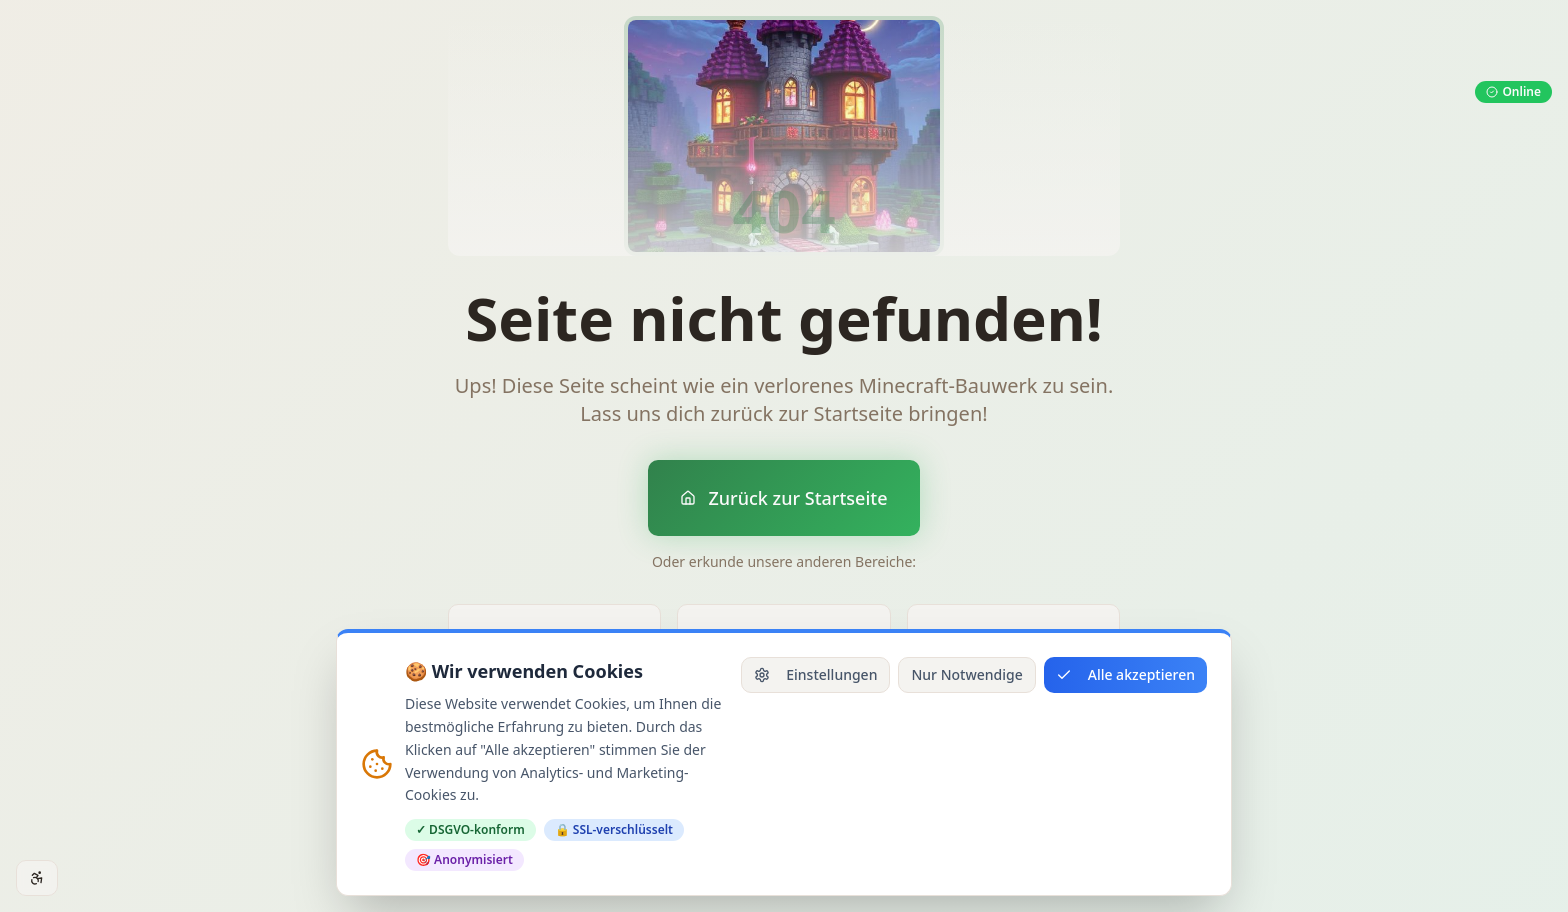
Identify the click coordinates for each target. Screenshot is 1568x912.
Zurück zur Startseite (783, 498)
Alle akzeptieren (1125, 674)
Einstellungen (815, 674)
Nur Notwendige (966, 674)
